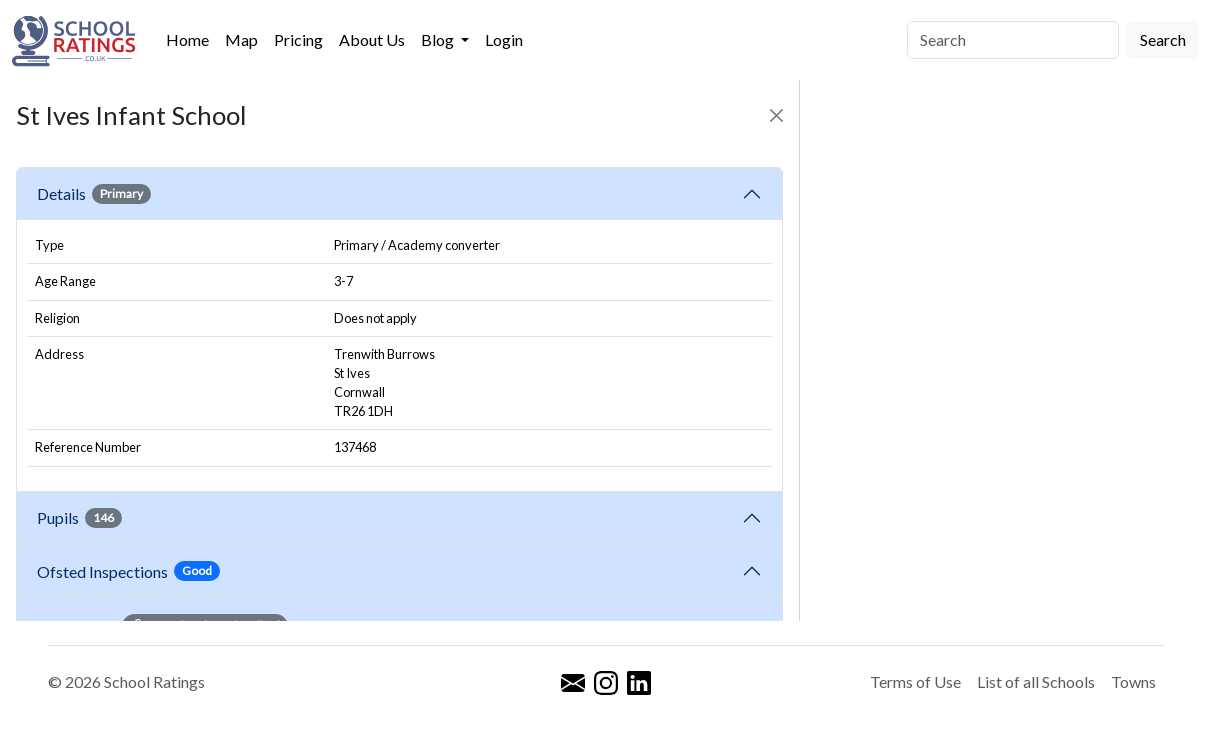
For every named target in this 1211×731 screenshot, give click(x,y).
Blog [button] (439, 39)
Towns (1133, 681)
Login (504, 39)
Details (94, 194)
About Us (372, 39)
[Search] (1013, 40)
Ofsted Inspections (128, 571)
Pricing (298, 39)
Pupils (79, 518)
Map (241, 39)
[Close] (776, 115)
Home (187, 39)
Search (1163, 39)
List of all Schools (1036, 681)
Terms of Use (915, 681)
